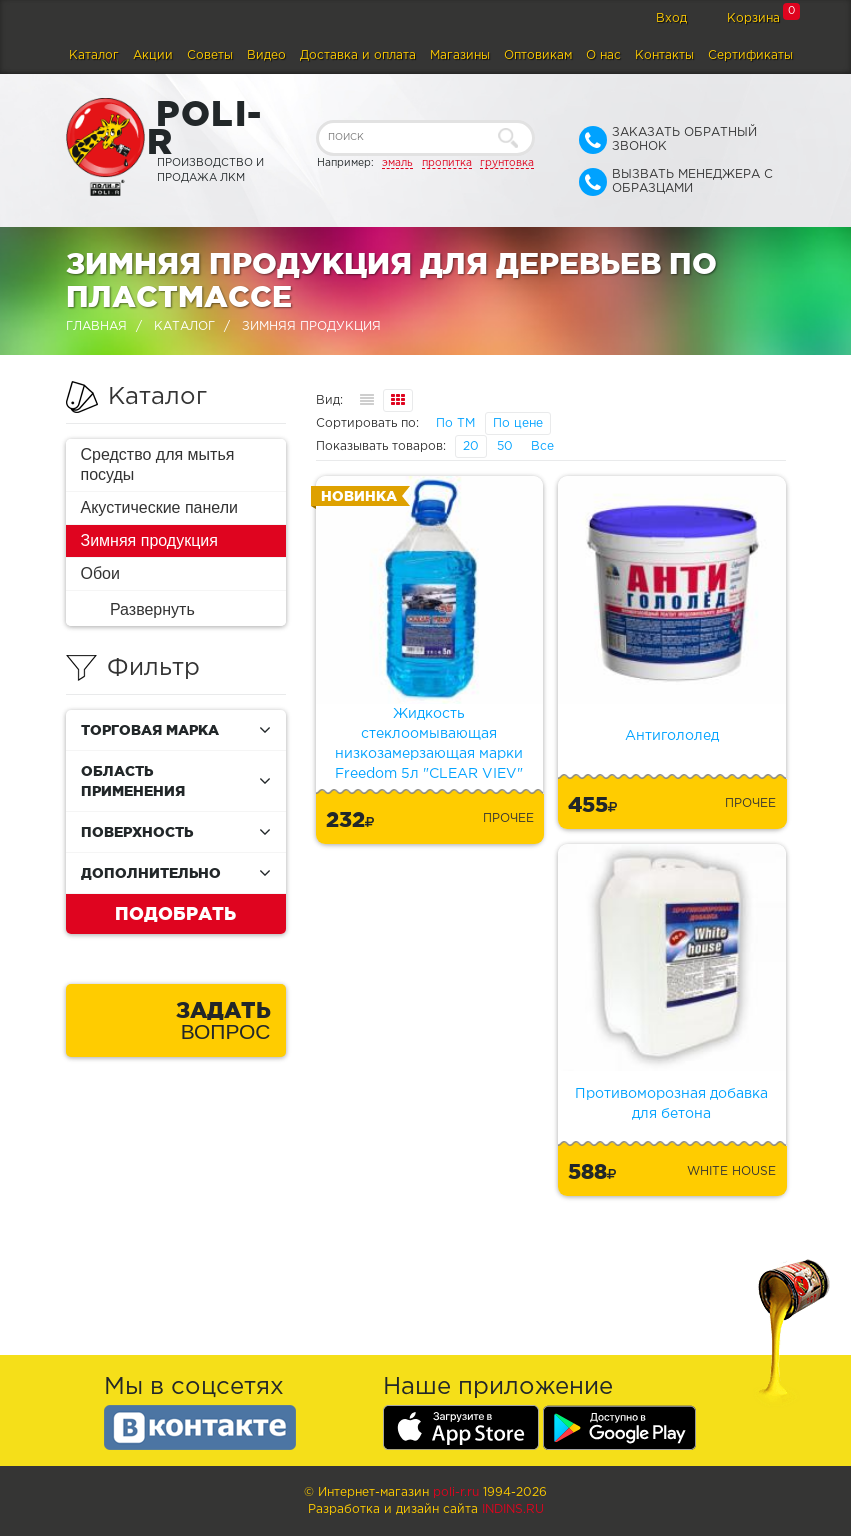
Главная (96, 326)
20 (471, 446)
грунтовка (507, 163)
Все (542, 446)
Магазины (460, 55)
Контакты (664, 55)
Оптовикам (538, 55)
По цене (518, 423)
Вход (671, 18)
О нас (603, 55)
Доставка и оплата (358, 55)
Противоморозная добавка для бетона (671, 1104)
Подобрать (175, 913)
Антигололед (672, 736)
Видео (266, 55)
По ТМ (455, 423)
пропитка (447, 163)
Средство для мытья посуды (158, 464)
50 (505, 446)
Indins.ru (513, 1509)
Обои (100, 573)
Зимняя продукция (149, 540)
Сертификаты (750, 55)
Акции (153, 55)
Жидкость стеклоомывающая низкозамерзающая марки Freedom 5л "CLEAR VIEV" (429, 744)
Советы (210, 55)
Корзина (753, 18)
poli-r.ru (456, 1492)
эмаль (397, 163)
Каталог (94, 55)
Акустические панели (160, 507)
